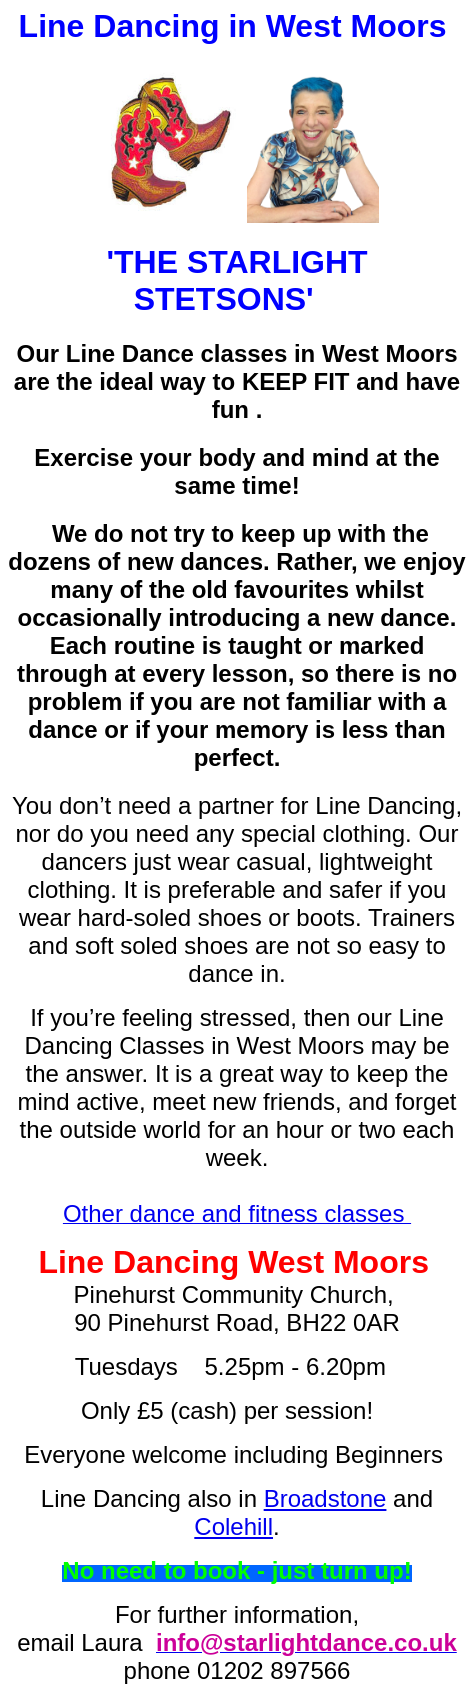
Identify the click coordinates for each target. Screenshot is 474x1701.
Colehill (233, 1526)
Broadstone (325, 1498)
